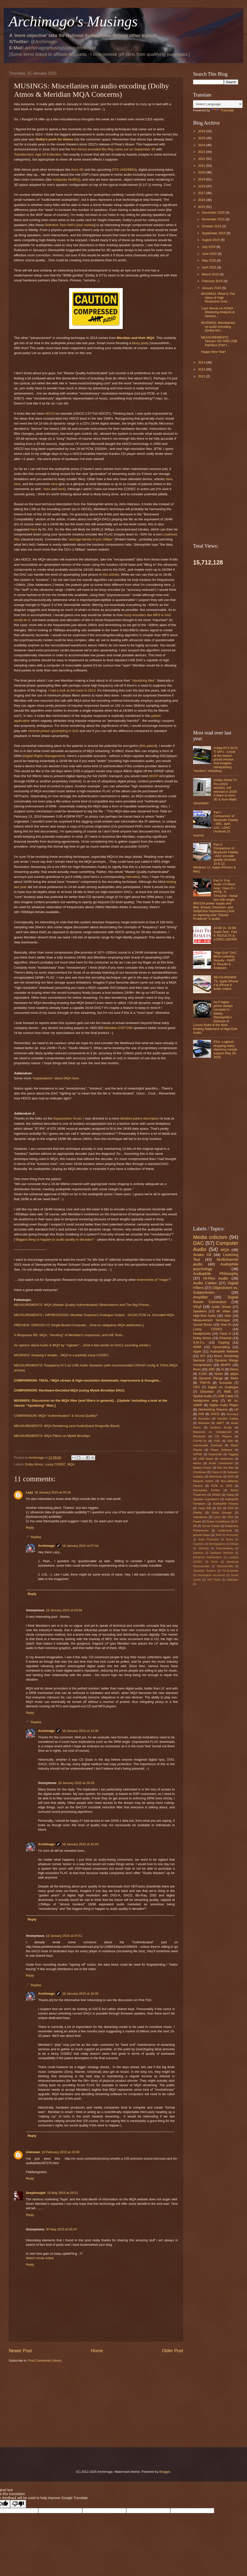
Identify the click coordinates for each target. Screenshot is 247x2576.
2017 (202, 193)
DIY (203, 1356)
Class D (225, 1333)
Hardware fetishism (221, 1553)
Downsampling (224, 1548)
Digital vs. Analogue (223, 1387)
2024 (202, 145)
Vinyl (197, 1306)
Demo (234, 1369)
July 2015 (209, 247)
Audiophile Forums (225, 1503)
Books (229, 1539)
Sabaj (230, 1494)
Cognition (198, 1544)
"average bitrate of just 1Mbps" (91, 539)
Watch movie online (40, 2258)
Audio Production (208, 1539)
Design (234, 1544)
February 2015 (212, 281)
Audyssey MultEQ (66, 179)
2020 (202, 172)
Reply (30, 1527)
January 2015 (212, 288)
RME (227, 1391)
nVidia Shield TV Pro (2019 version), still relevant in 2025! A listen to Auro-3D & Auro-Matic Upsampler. (215, 791)
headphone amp (205, 1400)
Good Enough (222, 1512)
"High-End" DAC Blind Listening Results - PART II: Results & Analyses (225, 960)
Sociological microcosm (211, 1575)
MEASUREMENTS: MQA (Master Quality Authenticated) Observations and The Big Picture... (83, 1305)
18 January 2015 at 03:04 (64, 1610)
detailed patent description (139, 1118)
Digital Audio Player (223, 1405)
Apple (197, 1351)
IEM (230, 1440)
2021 (202, 165)
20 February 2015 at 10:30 (61, 2152)
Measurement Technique (211, 1320)
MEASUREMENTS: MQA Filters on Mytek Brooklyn (52, 1436)
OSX (230, 1517)
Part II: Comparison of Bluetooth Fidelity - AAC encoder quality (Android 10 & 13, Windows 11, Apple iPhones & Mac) (215, 858)
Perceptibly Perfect (206, 1490)
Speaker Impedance (206, 1499)
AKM (218, 1535)
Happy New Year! (213, 352)
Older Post (172, 2350)
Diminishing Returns (213, 1409)
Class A (216, 1472)
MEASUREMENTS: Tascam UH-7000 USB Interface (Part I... (219, 341)
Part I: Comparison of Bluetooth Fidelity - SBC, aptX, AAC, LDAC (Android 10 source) (215, 823)
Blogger (164, 2472)
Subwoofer (215, 1454)
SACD (215, 1414)
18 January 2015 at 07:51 (64, 1936)
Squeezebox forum (67, 1118)
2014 (202, 362)
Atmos (197, 1463)
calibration (232, 1579)
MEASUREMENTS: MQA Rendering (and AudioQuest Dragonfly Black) (67, 1426)
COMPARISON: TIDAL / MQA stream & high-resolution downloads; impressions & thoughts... (88, 1380)
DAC (198, 1243)
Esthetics (198, 1553)
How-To (225, 1324)
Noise (218, 1374)
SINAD (216, 1494)
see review (86, 225)
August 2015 (211, 240)
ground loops (201, 1534)
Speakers (199, 1311)
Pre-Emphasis (230, 1570)
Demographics (217, 1544)
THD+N (205, 1383)
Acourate (225, 1383)
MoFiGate (215, 1476)
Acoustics (204, 1418)
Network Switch (203, 1481)
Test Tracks (214, 1579)
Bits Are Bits (225, 1467)
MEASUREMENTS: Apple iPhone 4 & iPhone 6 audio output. (225, 983)
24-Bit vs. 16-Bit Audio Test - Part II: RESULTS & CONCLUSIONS (225, 933)
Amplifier (200, 1297)
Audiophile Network (224, 1351)
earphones (226, 1458)
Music (214, 1561)
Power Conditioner (218, 1521)
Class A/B (204, 1508)
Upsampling (221, 1347)
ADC (211, 1369)
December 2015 (213, 212)
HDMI (197, 1347)
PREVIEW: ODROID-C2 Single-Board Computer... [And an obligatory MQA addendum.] (79, 1325)
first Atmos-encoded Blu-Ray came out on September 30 (113, 149)
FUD (217, 1440)
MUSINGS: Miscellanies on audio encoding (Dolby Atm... (218, 326)
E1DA (203, 1374)
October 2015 (212, 226)
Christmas (199, 1472)
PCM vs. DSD (221, 1485)
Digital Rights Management (44, 756)
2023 (202, 152)
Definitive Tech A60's (60, 225)
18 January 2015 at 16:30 (80, 1993)
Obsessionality (225, 1566)
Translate (222, 110)
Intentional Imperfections (207, 1557)
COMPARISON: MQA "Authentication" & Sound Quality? (56, 1416)
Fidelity (197, 1512)
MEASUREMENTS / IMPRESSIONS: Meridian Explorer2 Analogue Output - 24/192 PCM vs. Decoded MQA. (95, 1315)
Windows (204, 1422)
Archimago (46, 1546)
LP (236, 1409)
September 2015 (214, 233)
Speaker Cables (227, 1418)
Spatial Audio (202, 1396)
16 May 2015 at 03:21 (62, 2193)
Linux (217, 1517)
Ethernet (225, 1338)
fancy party (140, 343)
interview (132, 877)
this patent (148, 746)
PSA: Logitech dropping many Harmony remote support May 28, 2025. (225, 1049)
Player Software (221, 1449)
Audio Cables (205, 1283)
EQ (219, 1508)
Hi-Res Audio (215, 1278)
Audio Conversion (221, 1463)
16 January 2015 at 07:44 (80, 1546)
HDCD (50, 413)
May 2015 (209, 260)
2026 (202, 131)
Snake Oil (202, 1255)
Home (97, 2350)
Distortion (207, 1391)
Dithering (203, 1548)
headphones (202, 1333)
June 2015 (210, 254)
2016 (202, 200)
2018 (202, 186)
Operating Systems (204, 1570)
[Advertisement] (96, 2405)
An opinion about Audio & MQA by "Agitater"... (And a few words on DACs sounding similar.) (82, 1345)
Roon (197, 1369)
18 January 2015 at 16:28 (76, 1783)
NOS (231, 1476)
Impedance (200, 1517)
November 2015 (213, 219)
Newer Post (20, 2350)
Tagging (233, 1454)
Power (197, 1521)
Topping (223, 1342)
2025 (202, 138)
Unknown (33, 2152)
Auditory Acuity (221, 1427)
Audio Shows (221, 1307)
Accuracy (232, 1414)
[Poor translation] (18, 2504)
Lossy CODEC (55, 1464)
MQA (71, 1464)
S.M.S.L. (199, 1342)
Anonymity (232, 1535)
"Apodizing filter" (143, 680)
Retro (234, 1378)
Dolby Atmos (34, 1464)
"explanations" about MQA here (55, 1078)
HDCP (153, 776)
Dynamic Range (211, 1378)
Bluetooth (199, 1436)
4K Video (223, 1311)
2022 (202, 159)
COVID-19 (199, 1440)
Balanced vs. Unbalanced (212, 1431)
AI (222, 1369)
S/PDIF (197, 1454)
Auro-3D (77, 169)
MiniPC (226, 1365)
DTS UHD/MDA (123, 169)
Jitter (227, 1316)
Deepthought (35, 2193)
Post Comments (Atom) (45, 2360)
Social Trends (211, 1525)
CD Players (223, 1436)
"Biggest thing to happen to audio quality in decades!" (54, 1239)
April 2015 (209, 267)
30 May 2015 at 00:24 (61, 2229)
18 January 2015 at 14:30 (80, 1731)
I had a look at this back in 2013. (72, 690)
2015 (202, 207)
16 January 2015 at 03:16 (53, 1492)
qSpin (234, 1374)
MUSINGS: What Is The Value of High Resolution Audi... (218, 297)
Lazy (29, 1492)
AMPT (220, 1422)
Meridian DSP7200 (118, 1028)
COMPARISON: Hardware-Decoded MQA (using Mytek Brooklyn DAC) (69, 1390)
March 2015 (211, 274)
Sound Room (202, 1324)
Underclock (225, 1530)
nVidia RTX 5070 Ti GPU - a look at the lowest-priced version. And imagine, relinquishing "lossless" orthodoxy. (215, 759)
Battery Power (202, 1467)
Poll (201, 1414)
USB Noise (205, 1458)
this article (110, 574)
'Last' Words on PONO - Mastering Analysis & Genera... (218, 312)
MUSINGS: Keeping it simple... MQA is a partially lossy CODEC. (62, 1355)
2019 (202, 179)
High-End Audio (204, 1316)
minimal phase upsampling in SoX (53, 731)
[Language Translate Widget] (218, 104)
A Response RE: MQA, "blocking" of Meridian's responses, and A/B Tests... (69, 1335)
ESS (230, 1508)
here (169, 479)
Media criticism (210, 1237)
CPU (196, 1387)
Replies (36, 1537)
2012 (202, 376)
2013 (202, 369)
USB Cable (226, 1396)
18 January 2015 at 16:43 (80, 1844)
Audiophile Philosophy (215, 1273)
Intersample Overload (207, 1445)
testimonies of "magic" (153, 1280)
